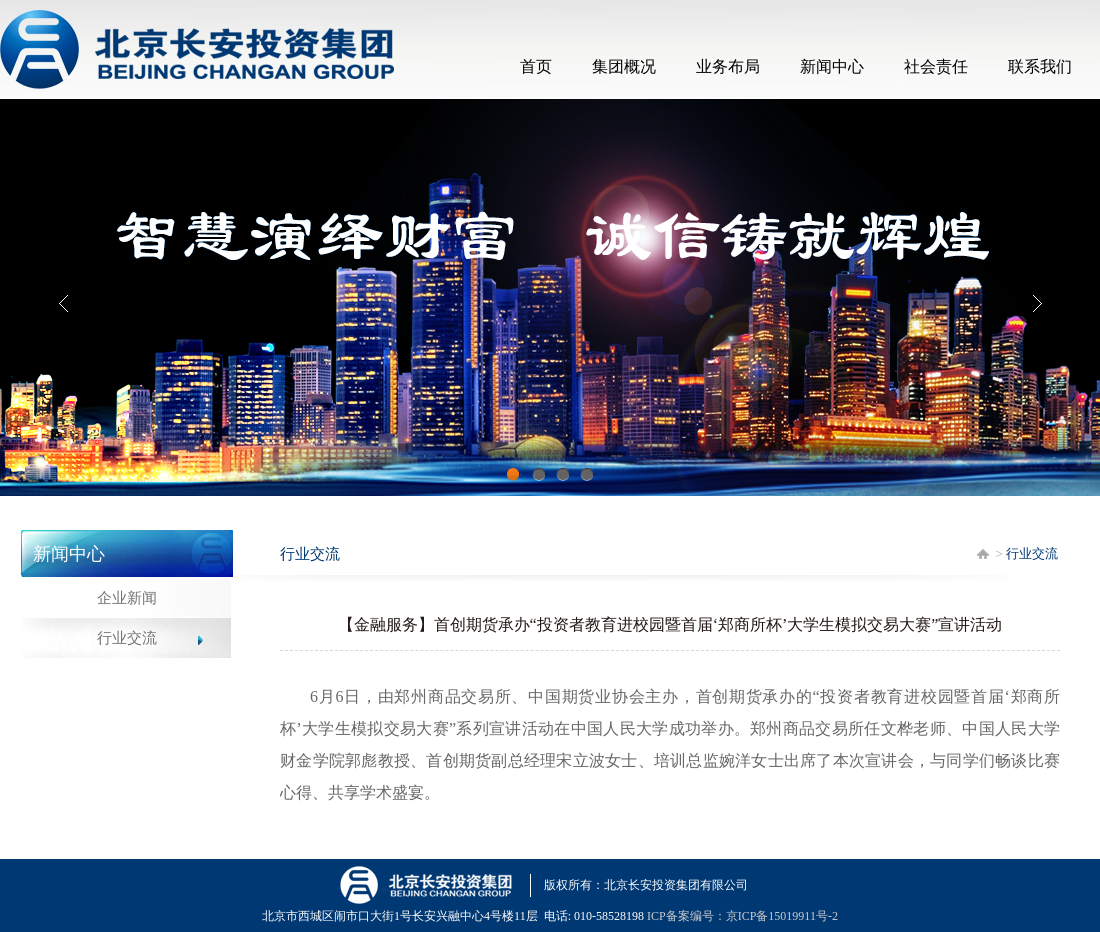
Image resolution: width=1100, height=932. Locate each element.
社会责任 (936, 66)
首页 (536, 66)
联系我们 (1040, 66)
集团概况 (624, 66)
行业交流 (127, 638)
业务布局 (728, 66)
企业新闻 (127, 598)
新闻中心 (832, 66)
